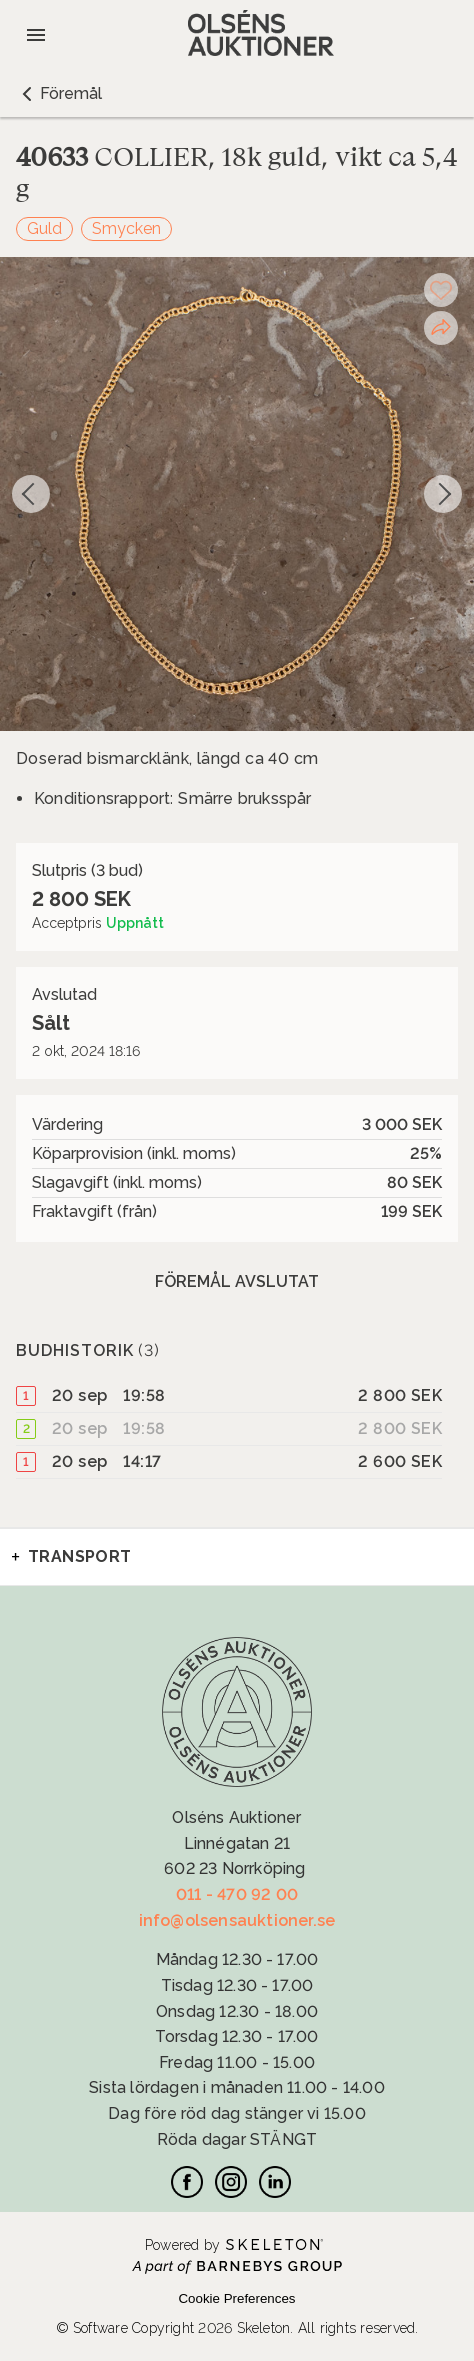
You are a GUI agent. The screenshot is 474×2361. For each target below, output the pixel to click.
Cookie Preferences (236, 2298)
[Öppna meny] (36, 35)
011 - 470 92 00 (237, 1894)
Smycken (126, 228)
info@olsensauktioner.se (237, 1920)
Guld (44, 228)
